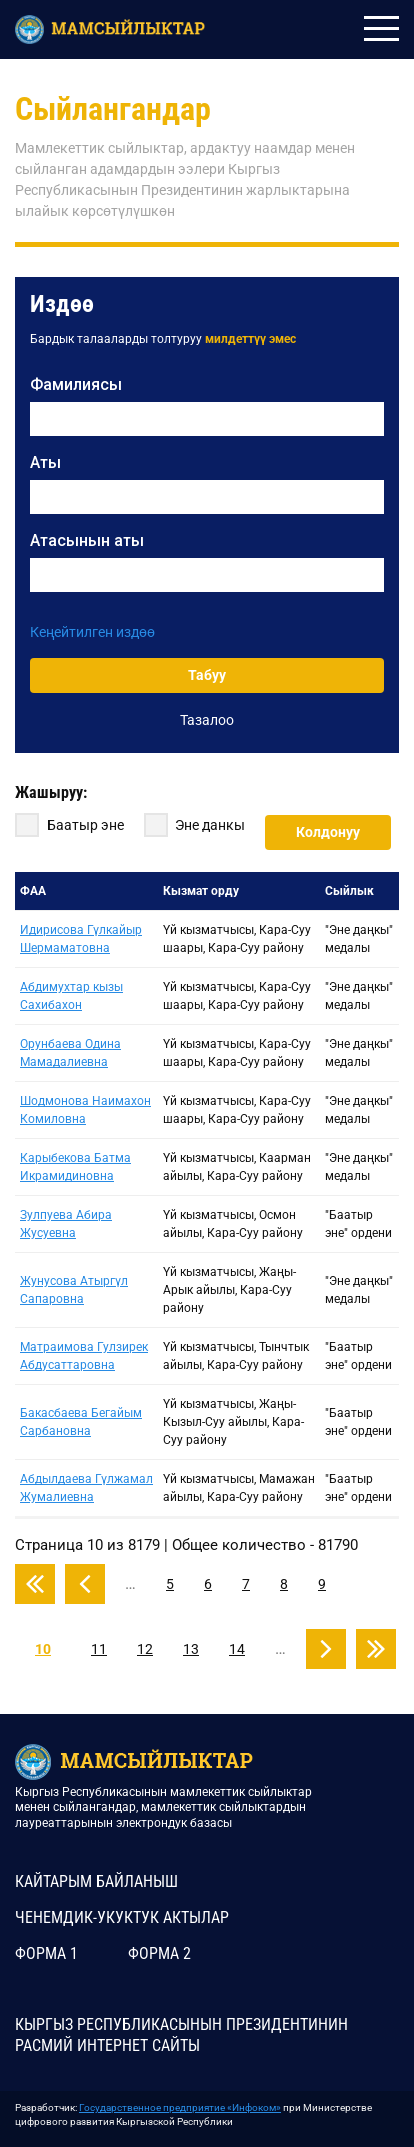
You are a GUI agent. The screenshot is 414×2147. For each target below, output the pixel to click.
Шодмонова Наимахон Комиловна (85, 1110)
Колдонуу (328, 832)
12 (145, 1649)
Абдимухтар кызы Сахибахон (71, 996)
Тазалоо (207, 720)
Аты (45, 462)
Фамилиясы (76, 384)
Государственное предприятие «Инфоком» (180, 2107)
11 (99, 1649)
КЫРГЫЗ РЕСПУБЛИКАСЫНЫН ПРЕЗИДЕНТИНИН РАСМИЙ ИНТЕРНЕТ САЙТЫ (181, 2035)
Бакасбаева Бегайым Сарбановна (81, 1422)
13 (191, 1649)
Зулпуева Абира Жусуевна (66, 1224)
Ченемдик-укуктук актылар (122, 1917)
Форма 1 (46, 1953)
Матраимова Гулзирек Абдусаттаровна (84, 1356)
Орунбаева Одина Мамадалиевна (70, 1053)
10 (43, 1649)
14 (237, 1649)
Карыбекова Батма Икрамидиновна (75, 1167)
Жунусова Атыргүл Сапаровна (74, 1290)
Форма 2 (159, 1953)
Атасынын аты (87, 540)
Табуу (207, 675)
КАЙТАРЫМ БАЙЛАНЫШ (96, 1881)
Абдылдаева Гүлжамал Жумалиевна (86, 1488)
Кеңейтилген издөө (92, 632)
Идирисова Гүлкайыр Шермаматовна (81, 939)
